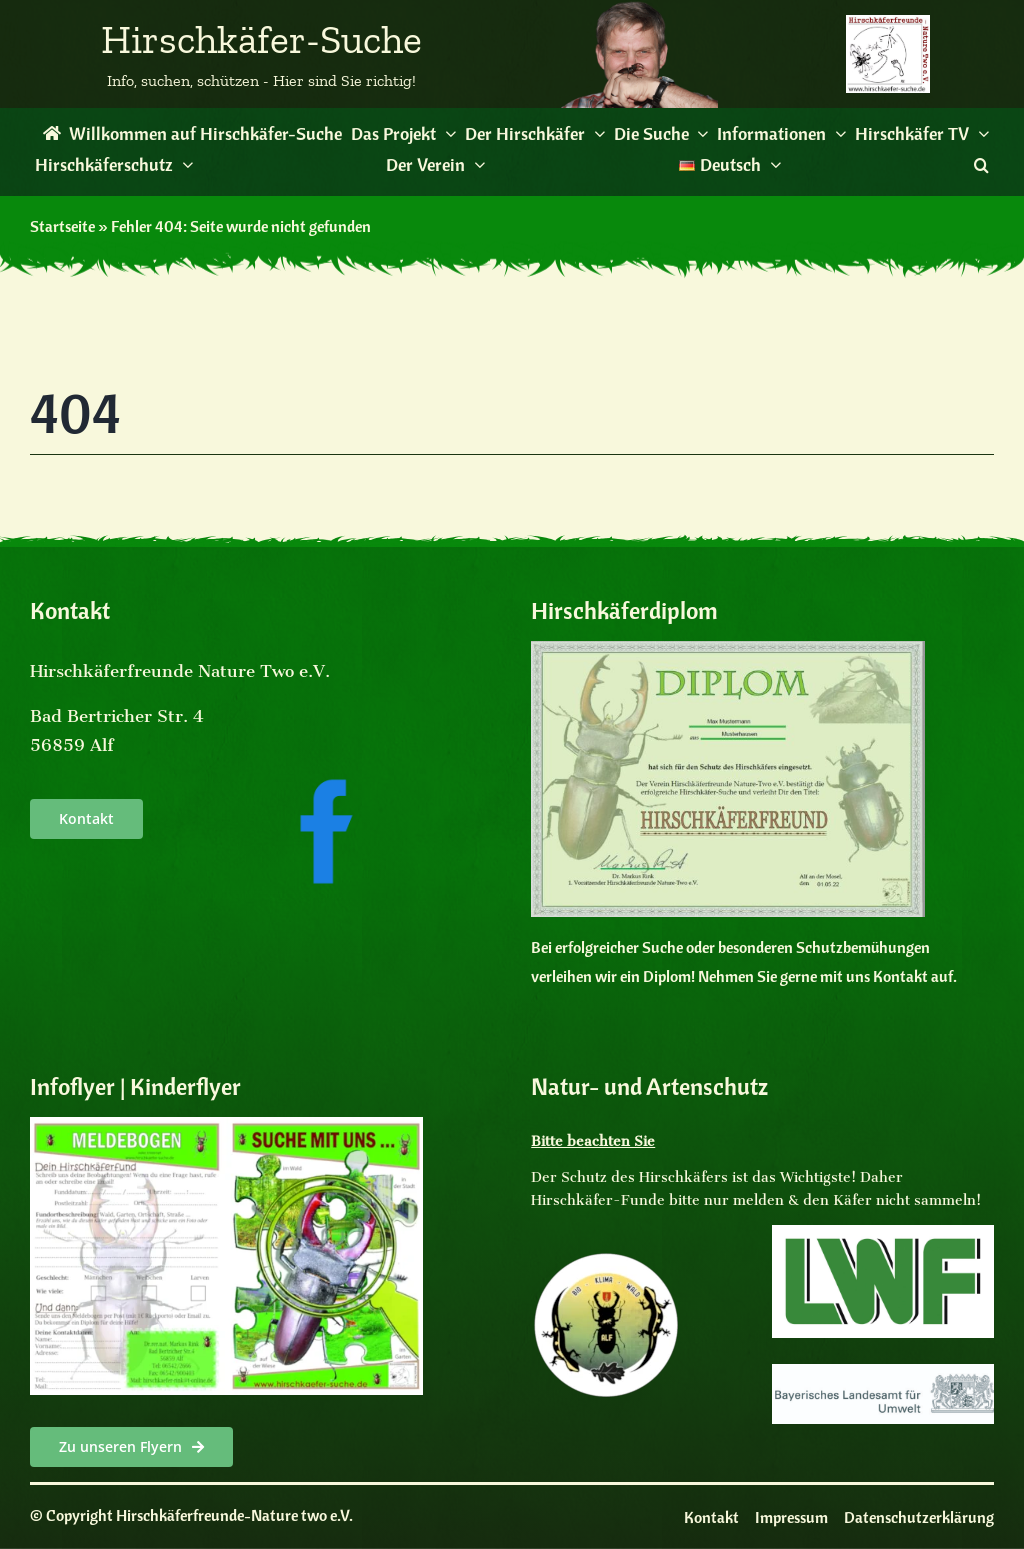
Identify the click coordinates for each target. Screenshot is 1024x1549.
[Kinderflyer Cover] (226, 1125)
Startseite (62, 226)
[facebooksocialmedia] (326, 784)
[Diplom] (727, 649)
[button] (981, 165)
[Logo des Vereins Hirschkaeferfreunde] (888, 23)
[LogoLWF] (883, 1233)
